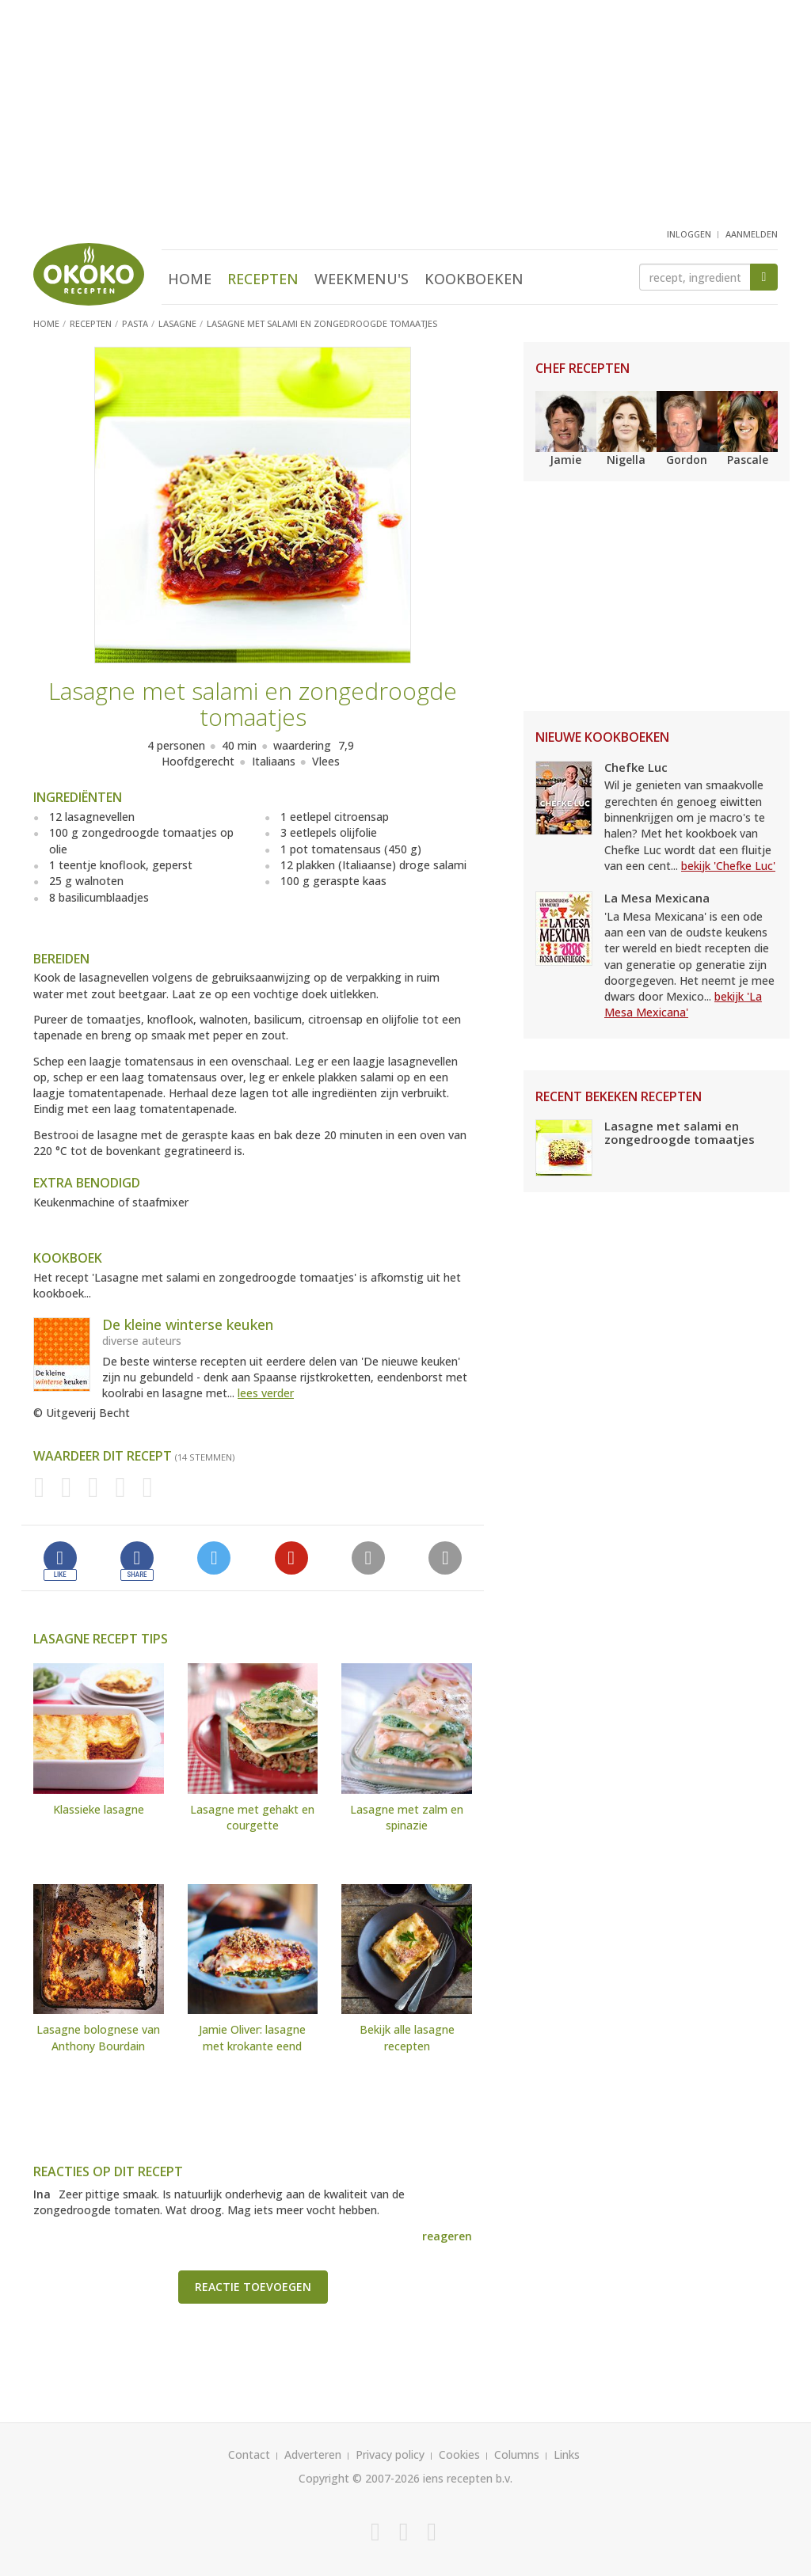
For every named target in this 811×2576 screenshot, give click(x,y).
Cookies (459, 2454)
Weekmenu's (361, 278)
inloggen (689, 234)
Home (189, 278)
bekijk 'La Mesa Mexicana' (683, 1004)
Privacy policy (390, 2454)
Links (567, 2454)
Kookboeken (474, 278)
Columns (516, 2454)
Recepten (263, 278)
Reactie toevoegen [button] (253, 2286)
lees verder (266, 1392)
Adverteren (312, 2454)
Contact (249, 2454)
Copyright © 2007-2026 (359, 2478)
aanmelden (751, 234)
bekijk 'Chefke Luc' (728, 865)
